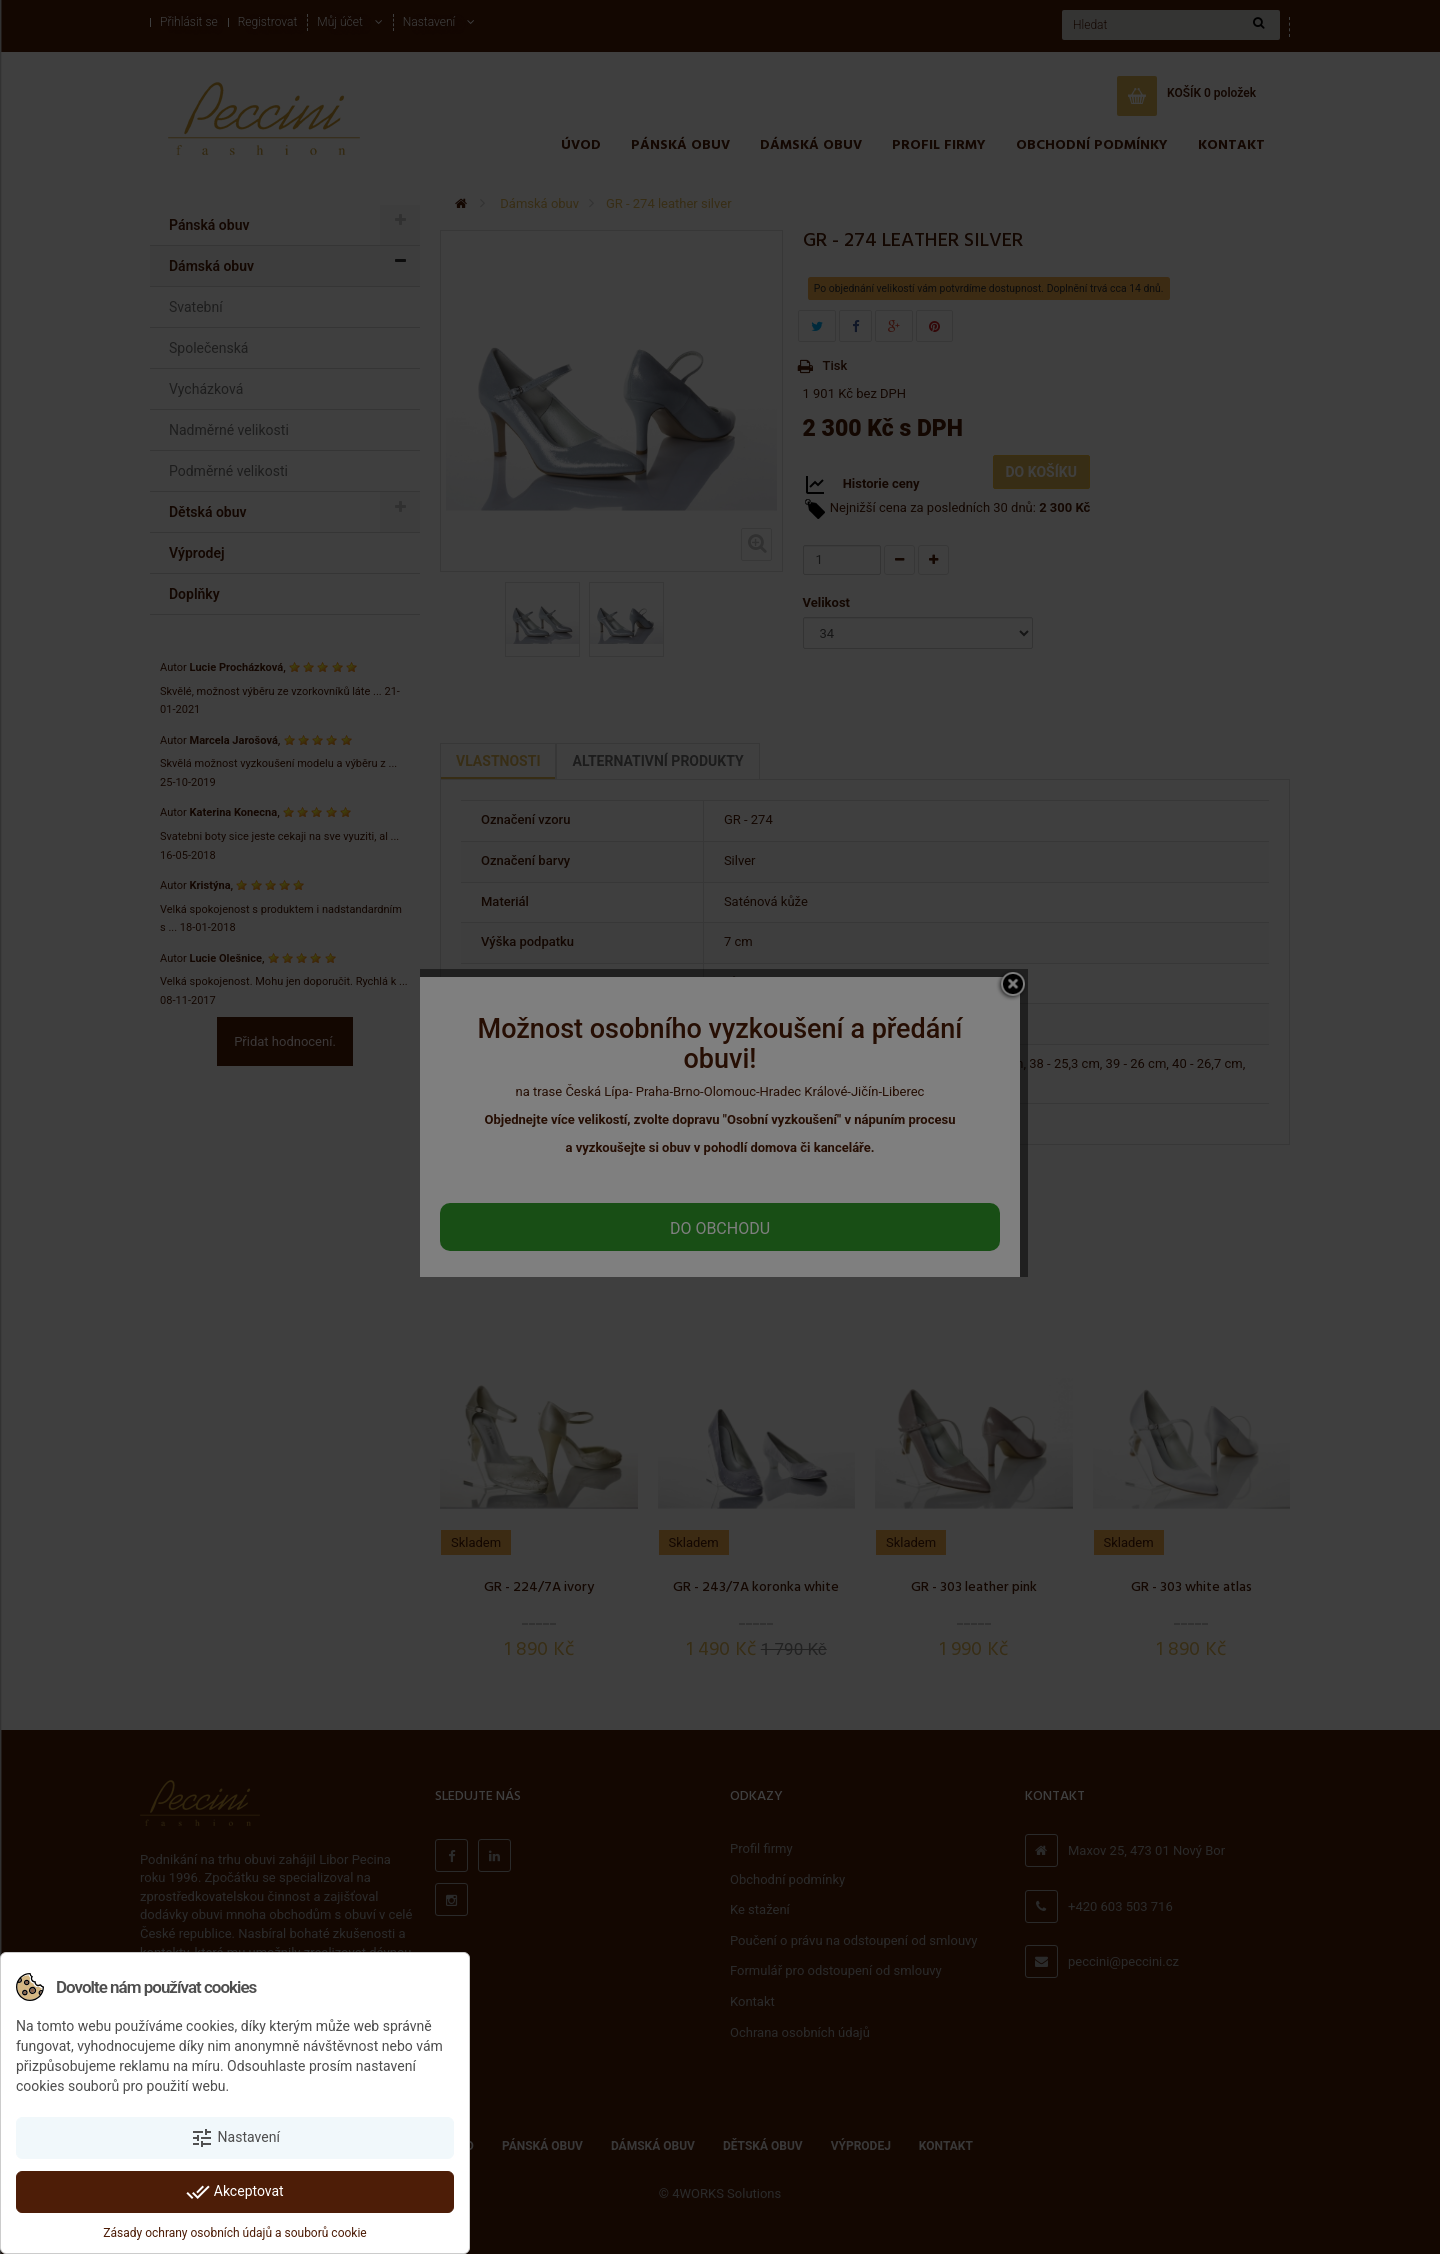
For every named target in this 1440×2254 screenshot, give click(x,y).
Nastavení (235, 2138)
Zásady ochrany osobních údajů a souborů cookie (234, 2233)
